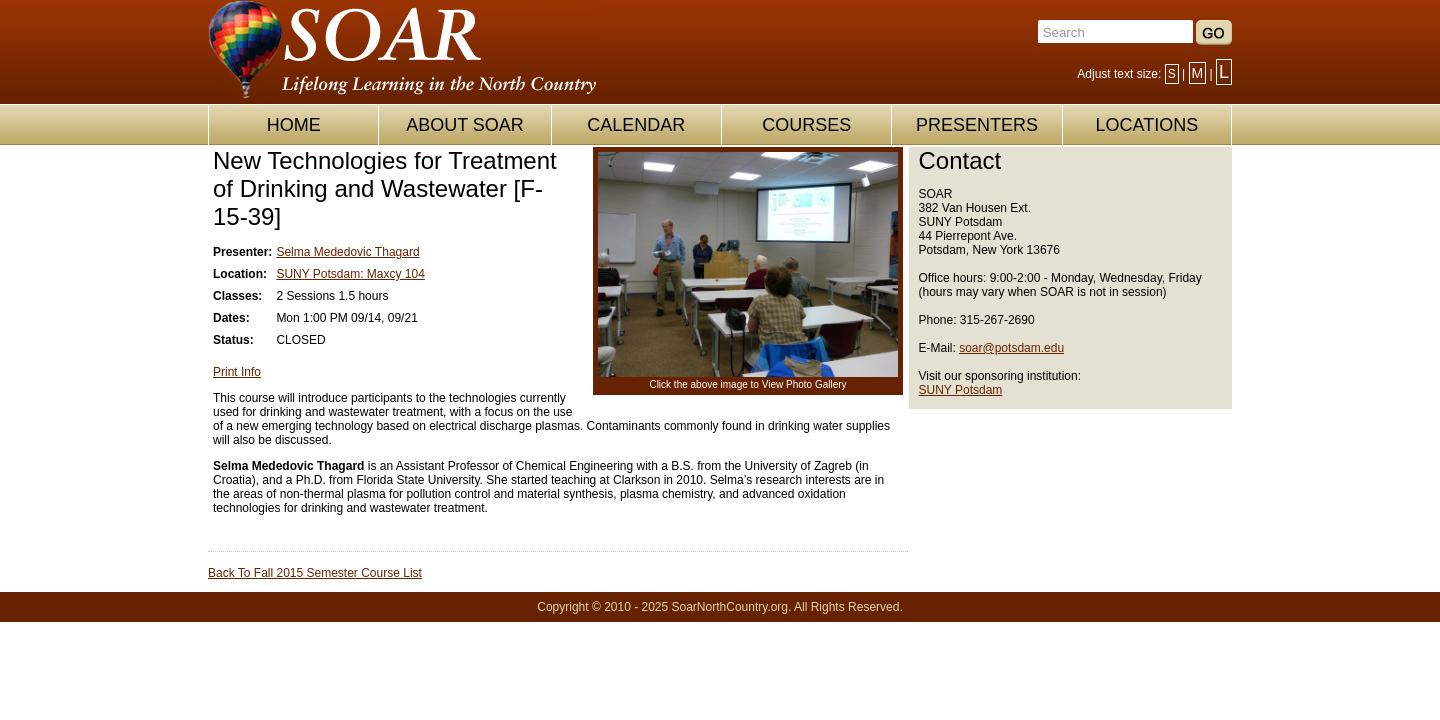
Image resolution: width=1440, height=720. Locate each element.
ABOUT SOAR (465, 125)
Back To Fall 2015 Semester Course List (315, 573)
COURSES (806, 125)
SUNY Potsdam (961, 390)
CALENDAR (636, 125)
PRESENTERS (977, 125)
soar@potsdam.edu (1011, 348)
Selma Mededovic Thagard (347, 252)
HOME (294, 125)
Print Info (237, 372)
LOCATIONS (1146, 125)
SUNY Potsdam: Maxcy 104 (350, 274)
